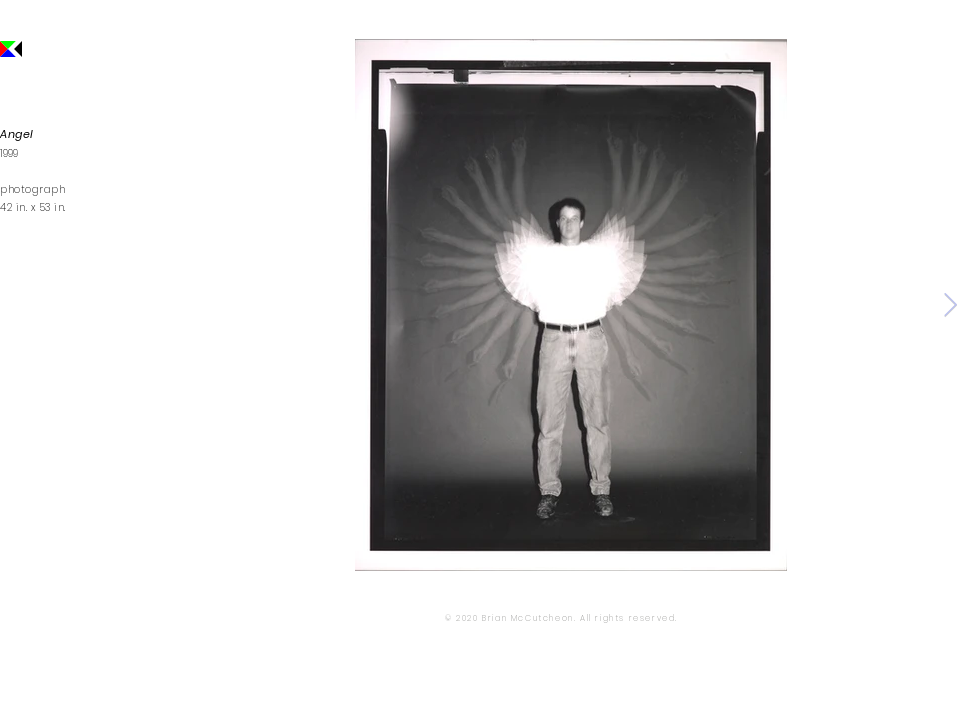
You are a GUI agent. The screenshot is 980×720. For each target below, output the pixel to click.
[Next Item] (950, 304)
